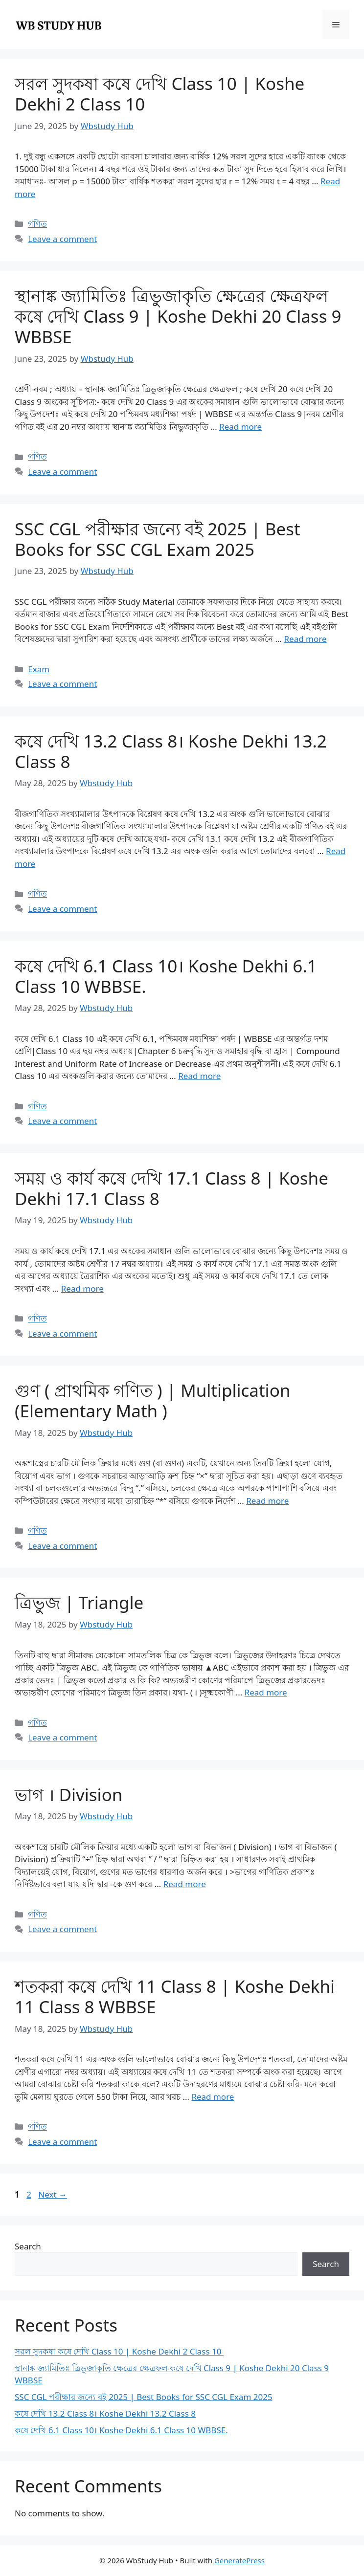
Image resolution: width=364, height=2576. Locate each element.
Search (28, 2246)
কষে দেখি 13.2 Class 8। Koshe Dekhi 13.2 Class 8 (171, 751)
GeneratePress (239, 2560)
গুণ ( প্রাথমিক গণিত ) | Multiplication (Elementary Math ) (152, 1400)
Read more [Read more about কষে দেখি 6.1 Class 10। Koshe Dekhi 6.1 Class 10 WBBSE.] (199, 1075)
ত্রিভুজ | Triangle (79, 1602)
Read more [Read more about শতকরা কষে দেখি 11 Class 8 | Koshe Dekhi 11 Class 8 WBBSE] (212, 2096)
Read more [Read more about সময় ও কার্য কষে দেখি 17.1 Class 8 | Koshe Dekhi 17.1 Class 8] (82, 1288)
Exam (38, 669)
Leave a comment (62, 238)
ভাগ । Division (68, 1794)
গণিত (37, 223)
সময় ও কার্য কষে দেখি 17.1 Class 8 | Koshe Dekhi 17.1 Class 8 (171, 1188)
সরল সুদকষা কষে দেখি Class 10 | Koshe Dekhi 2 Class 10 (159, 93)
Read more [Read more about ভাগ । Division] (184, 1884)
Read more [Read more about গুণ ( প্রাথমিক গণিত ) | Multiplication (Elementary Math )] (267, 1500)
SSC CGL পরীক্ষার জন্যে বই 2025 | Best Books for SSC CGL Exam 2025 (157, 539)
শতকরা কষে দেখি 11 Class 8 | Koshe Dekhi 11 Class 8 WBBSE (175, 1996)
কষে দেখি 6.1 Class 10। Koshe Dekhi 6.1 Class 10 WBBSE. (166, 976)
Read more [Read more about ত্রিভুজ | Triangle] (266, 1692)
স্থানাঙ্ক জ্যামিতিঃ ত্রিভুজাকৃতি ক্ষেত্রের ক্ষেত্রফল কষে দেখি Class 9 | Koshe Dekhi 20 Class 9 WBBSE (178, 316)
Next (52, 2194)
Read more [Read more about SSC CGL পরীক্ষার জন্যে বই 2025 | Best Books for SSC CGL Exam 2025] (305, 638)
